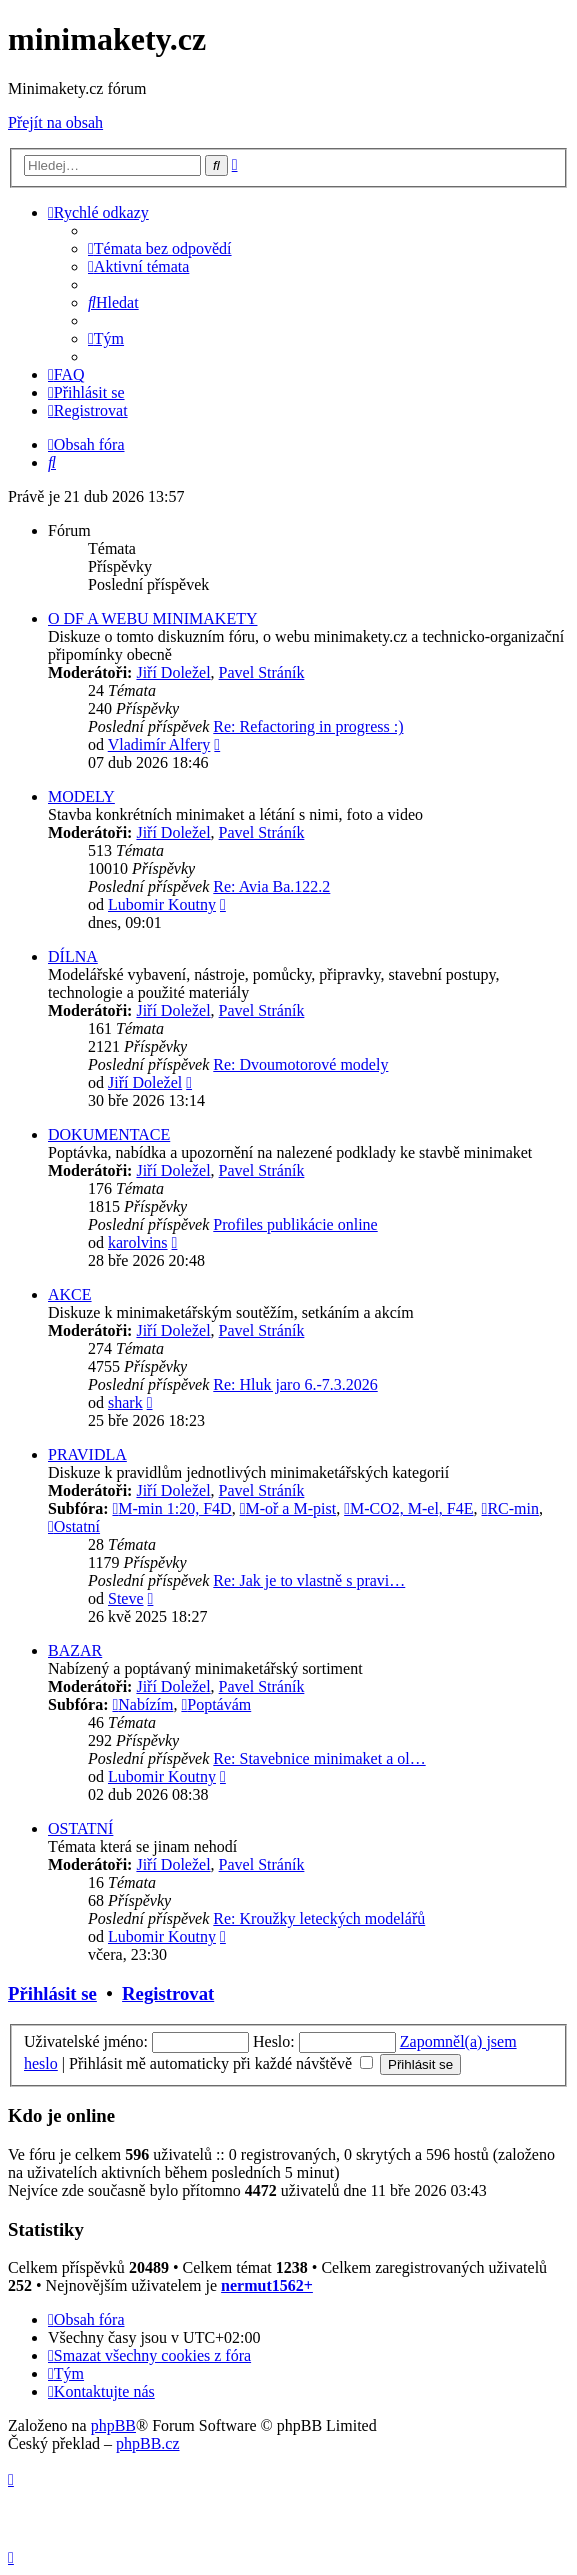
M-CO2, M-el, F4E (408, 1508)
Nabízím (142, 1704)
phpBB (113, 2425)
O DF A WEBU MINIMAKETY (152, 618)
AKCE (70, 1294)
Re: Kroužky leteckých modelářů (319, 1918)
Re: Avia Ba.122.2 (271, 886)
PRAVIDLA (87, 1454)
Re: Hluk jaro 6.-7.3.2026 (295, 1384)
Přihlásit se (52, 1993)
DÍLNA (73, 956)
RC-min (510, 1508)
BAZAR (75, 1650)
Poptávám (216, 1704)
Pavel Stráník (262, 672)
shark (125, 1402)
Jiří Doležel (173, 672)
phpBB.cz (148, 2443)
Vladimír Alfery (159, 744)
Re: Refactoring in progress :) (308, 726)
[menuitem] (160, 248)
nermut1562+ (267, 2285)
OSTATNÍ (80, 1828)
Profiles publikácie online (295, 1224)
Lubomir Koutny (162, 904)
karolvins (138, 1242)
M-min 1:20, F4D (171, 1508)
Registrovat (168, 1993)
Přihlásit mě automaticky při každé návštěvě (221, 2063)
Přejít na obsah (55, 122)
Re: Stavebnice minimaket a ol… (319, 1758)
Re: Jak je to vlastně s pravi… (309, 1580)
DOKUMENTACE (109, 1134)
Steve (126, 1598)
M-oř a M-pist (288, 1508)
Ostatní (74, 1526)
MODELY (81, 796)
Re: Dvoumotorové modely (300, 1064)
